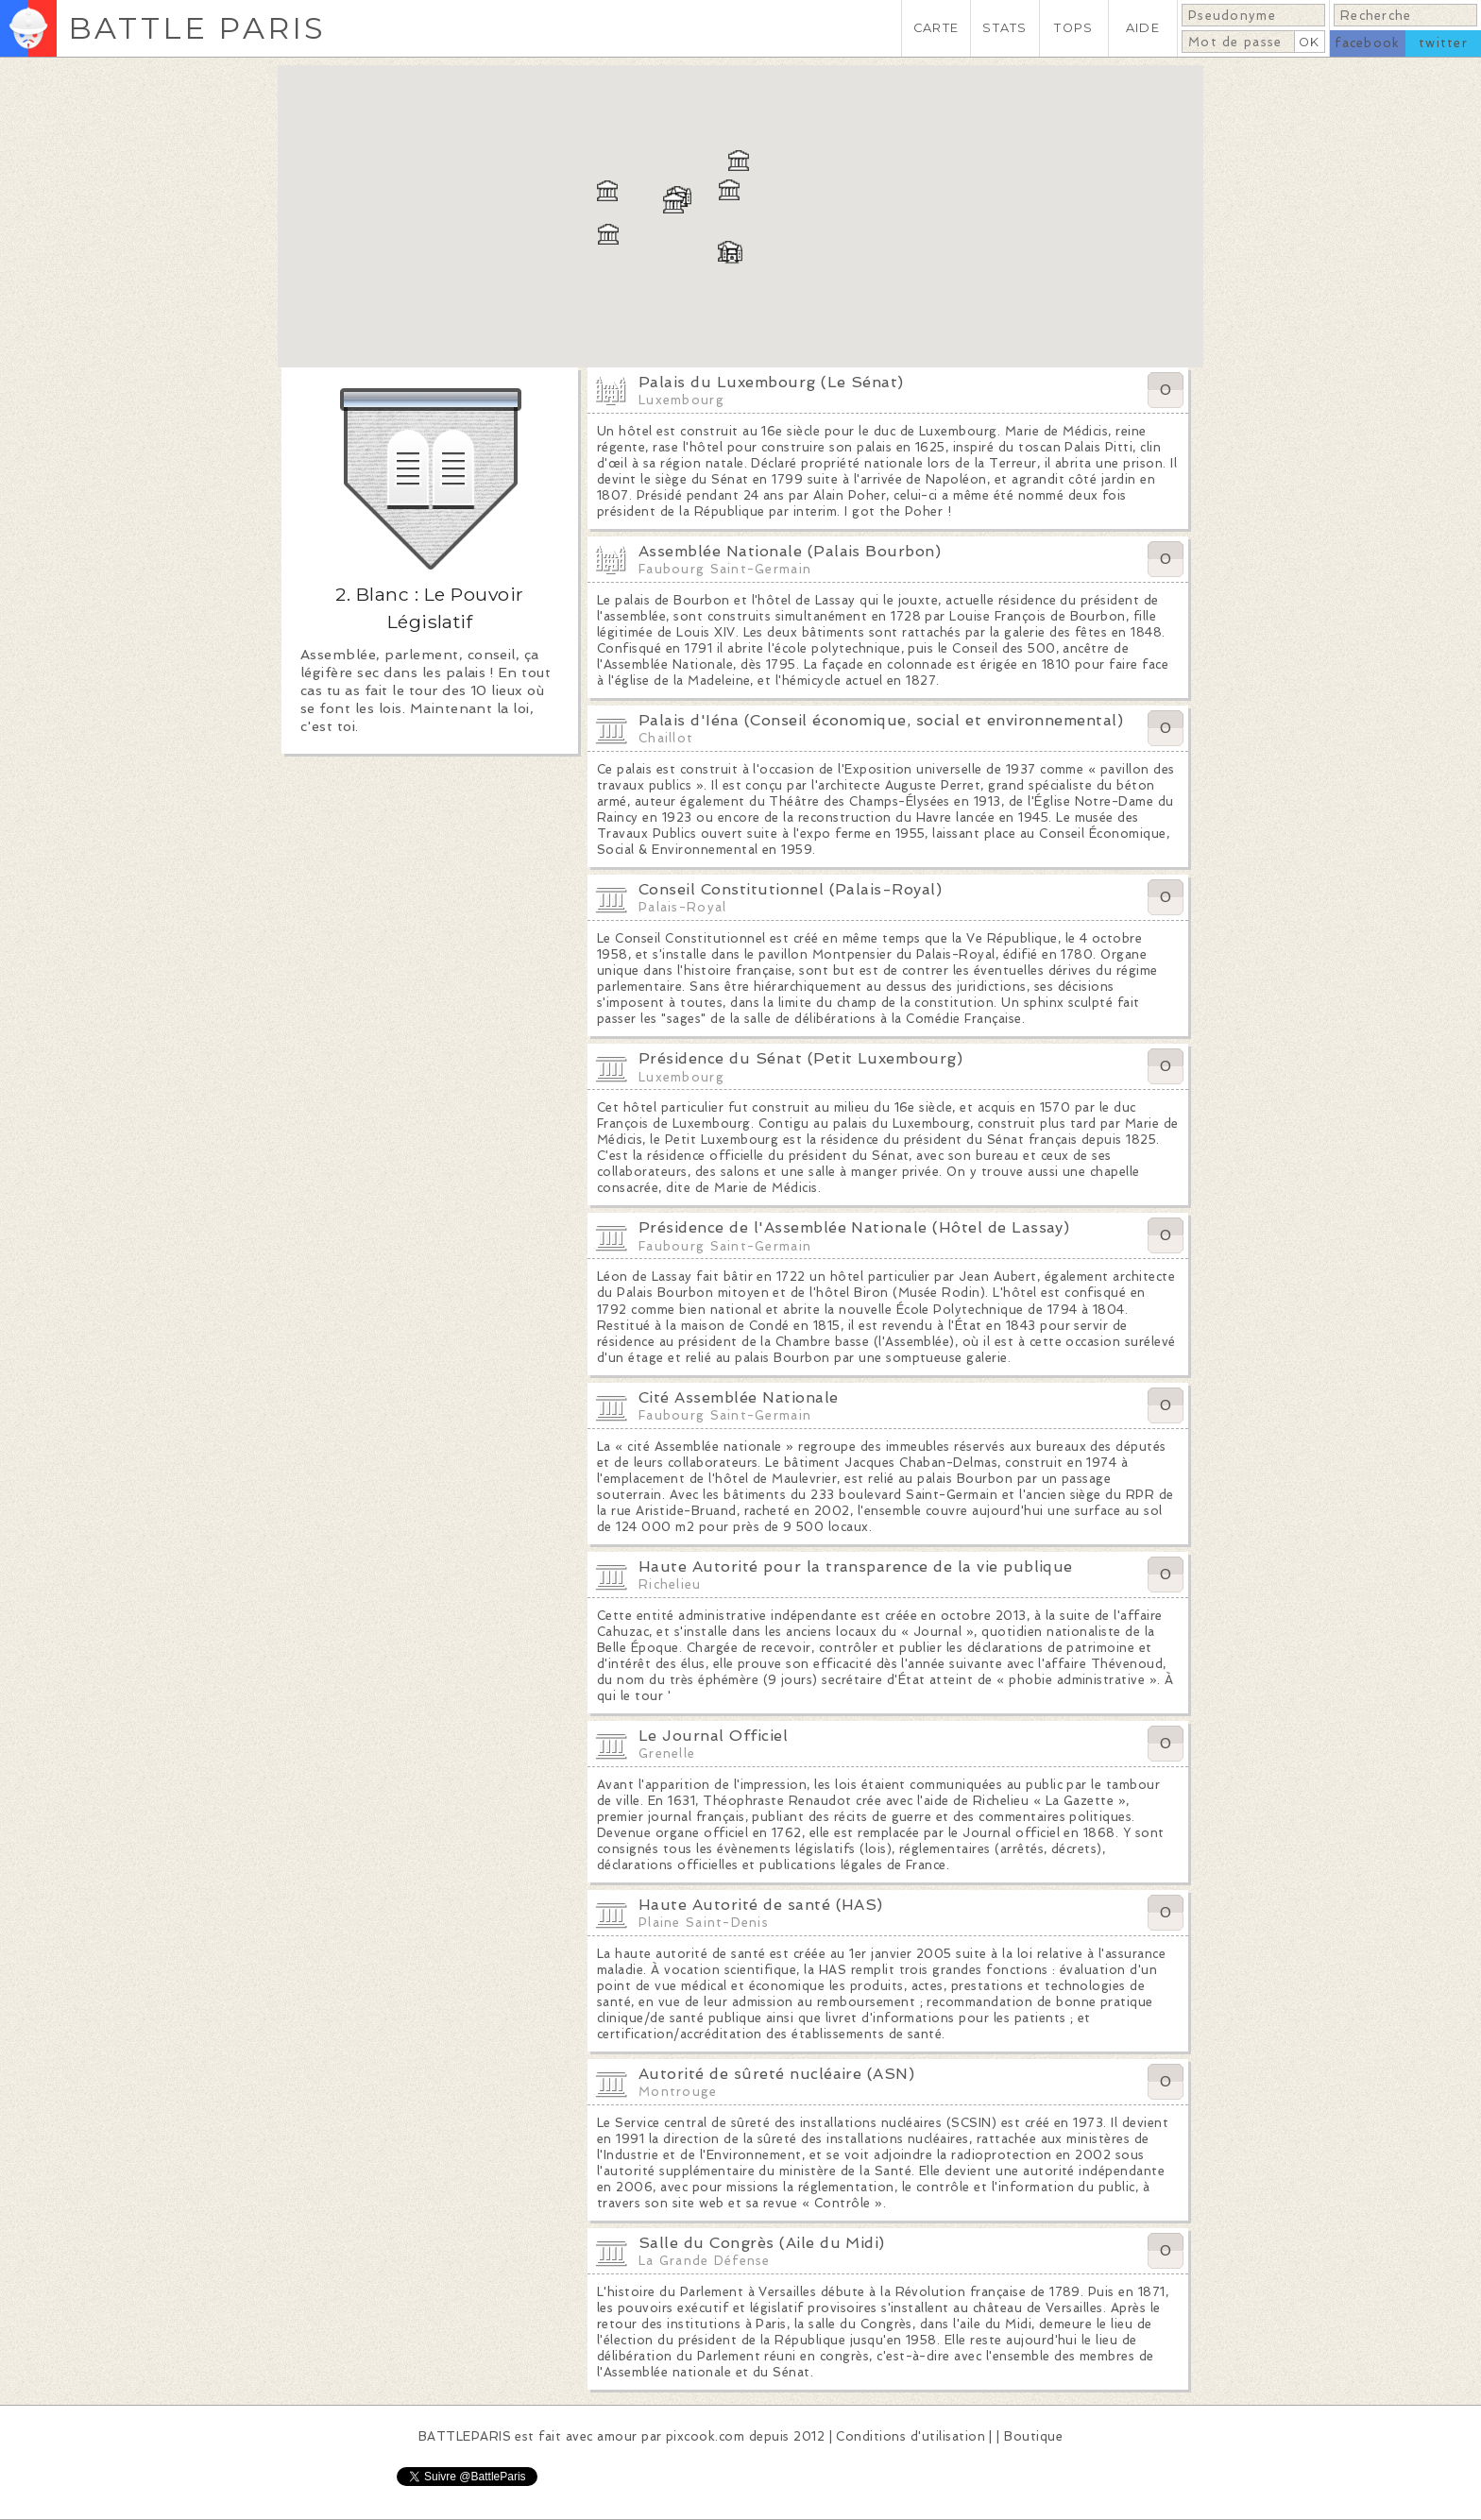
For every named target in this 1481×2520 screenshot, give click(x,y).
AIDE (1143, 28)
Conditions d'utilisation (910, 2436)
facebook (1367, 43)
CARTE (936, 28)
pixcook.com (705, 2436)
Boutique (1033, 2436)
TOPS (1073, 28)
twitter (1443, 43)
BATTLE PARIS (197, 27)
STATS (1004, 28)
